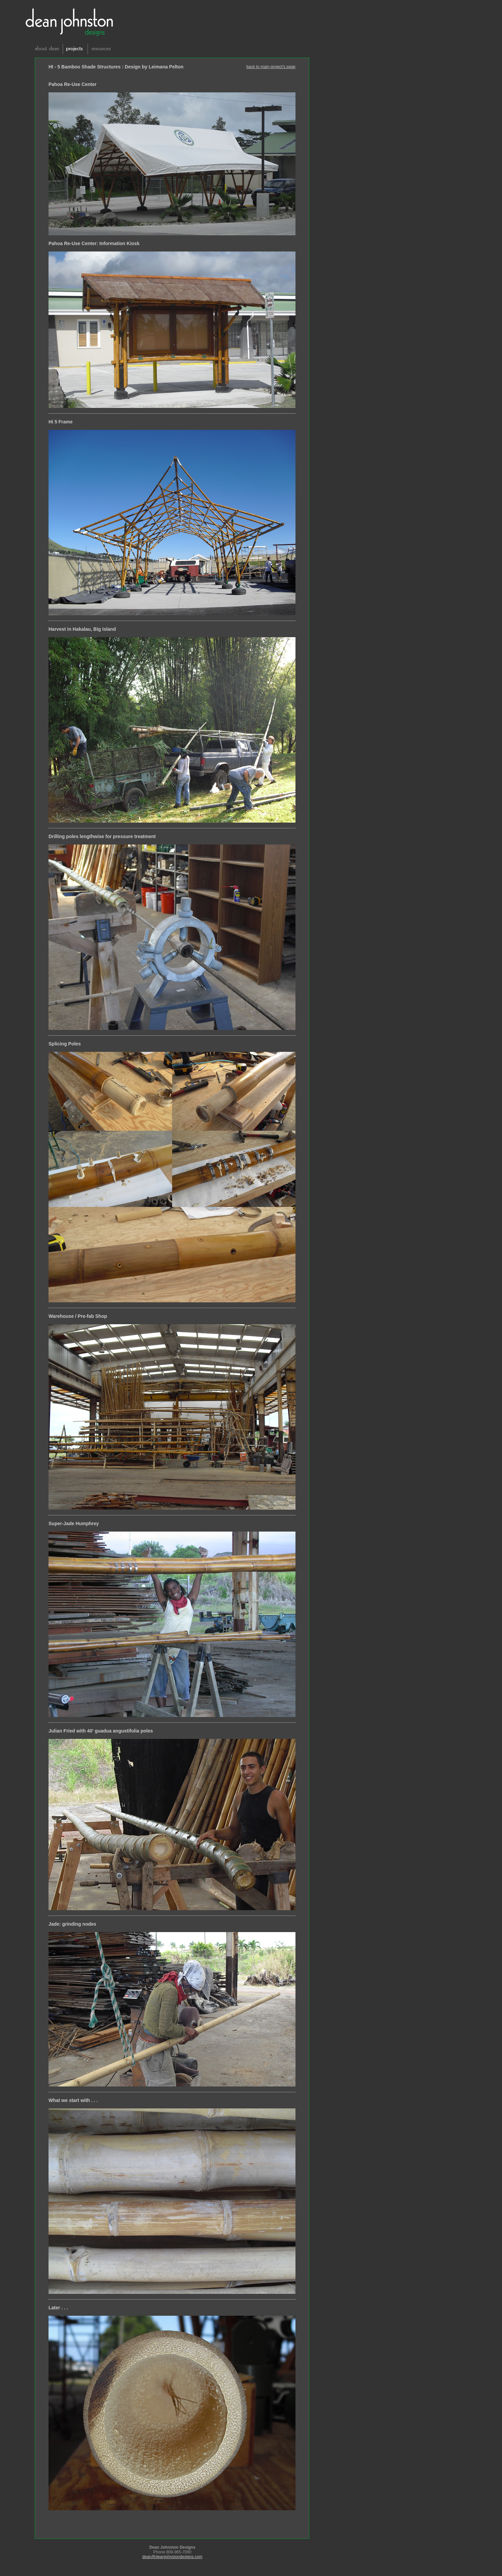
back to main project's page (270, 66)
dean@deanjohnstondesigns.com (172, 2556)
